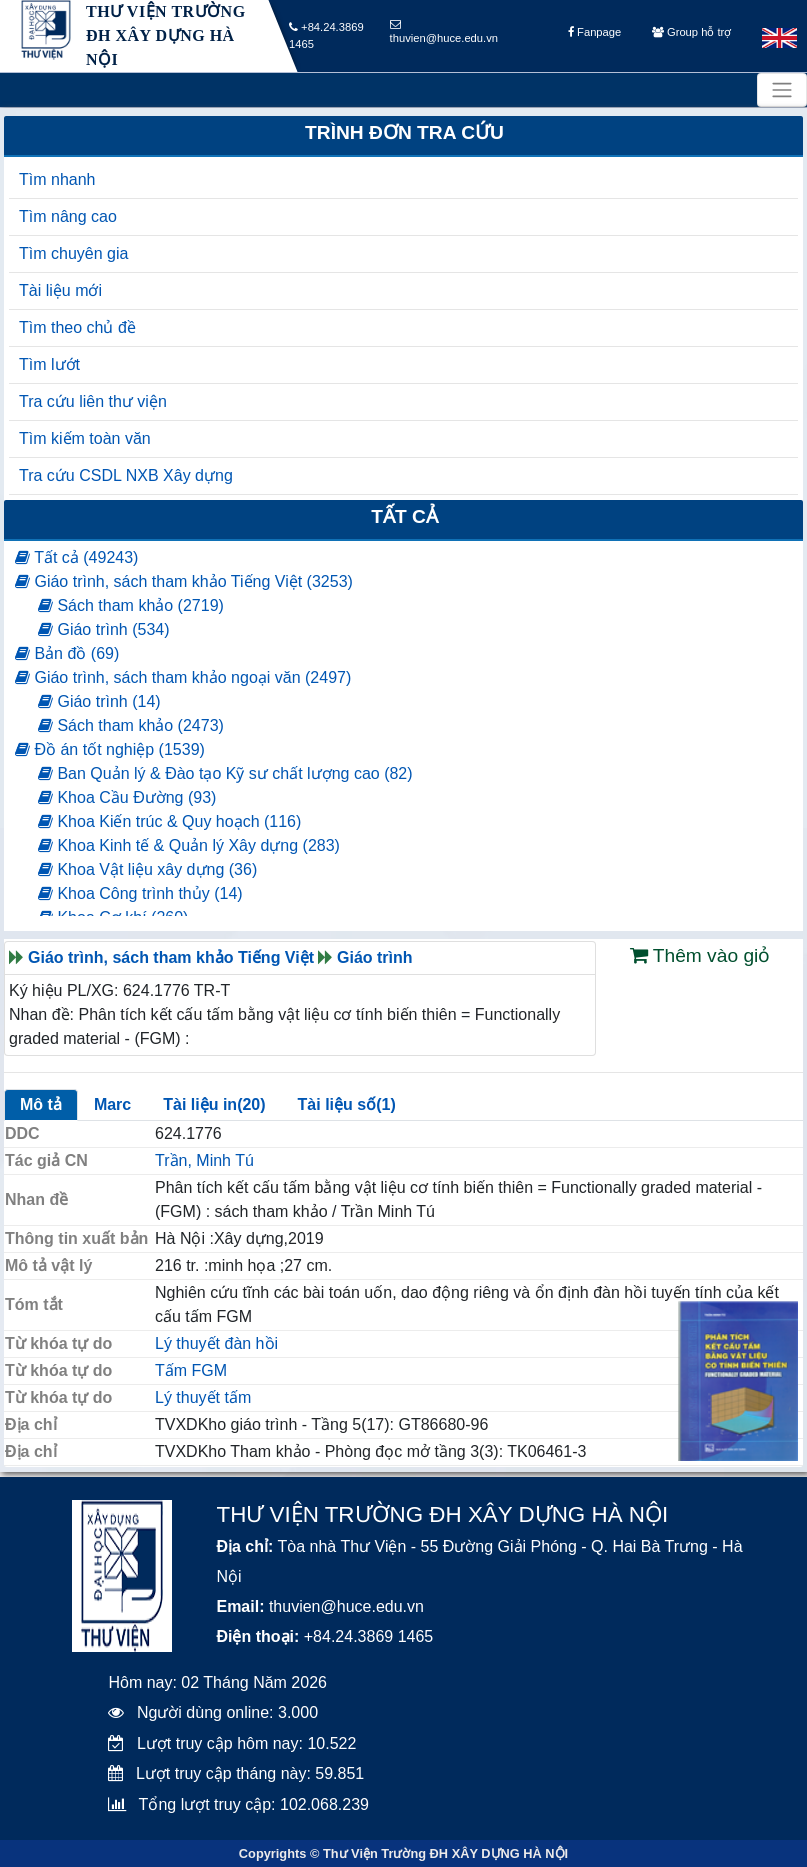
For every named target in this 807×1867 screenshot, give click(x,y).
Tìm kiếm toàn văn (85, 438)
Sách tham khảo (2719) (131, 605)
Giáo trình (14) (99, 701)
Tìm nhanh (57, 179)
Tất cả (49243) (76, 557)
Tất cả (404, 516)
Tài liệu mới (60, 290)
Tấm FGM (191, 1370)
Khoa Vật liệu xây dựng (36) (147, 869)
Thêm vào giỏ (700, 955)
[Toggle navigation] (782, 90)
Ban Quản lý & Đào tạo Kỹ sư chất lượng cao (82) (225, 773)
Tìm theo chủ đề (77, 327)
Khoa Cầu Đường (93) (127, 797)
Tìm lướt (49, 364)
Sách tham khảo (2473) (131, 725)
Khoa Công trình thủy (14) (140, 893)
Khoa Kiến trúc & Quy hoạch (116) (169, 821)
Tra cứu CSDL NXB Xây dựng (126, 475)
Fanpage (594, 37)
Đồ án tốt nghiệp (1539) (110, 749)
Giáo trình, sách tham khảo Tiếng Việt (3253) (184, 581)
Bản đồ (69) (67, 653)
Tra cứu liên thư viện (93, 401)
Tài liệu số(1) (347, 1104)
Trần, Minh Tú (204, 1160)
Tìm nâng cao (68, 216)
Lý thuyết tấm (203, 1397)
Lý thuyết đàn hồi (216, 1343)
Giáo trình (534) (104, 629)
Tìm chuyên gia (73, 253)
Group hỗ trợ (691, 37)
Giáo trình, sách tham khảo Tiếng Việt (171, 957)
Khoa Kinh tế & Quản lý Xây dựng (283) (189, 845)
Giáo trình (375, 957)
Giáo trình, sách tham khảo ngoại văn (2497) (183, 677)
